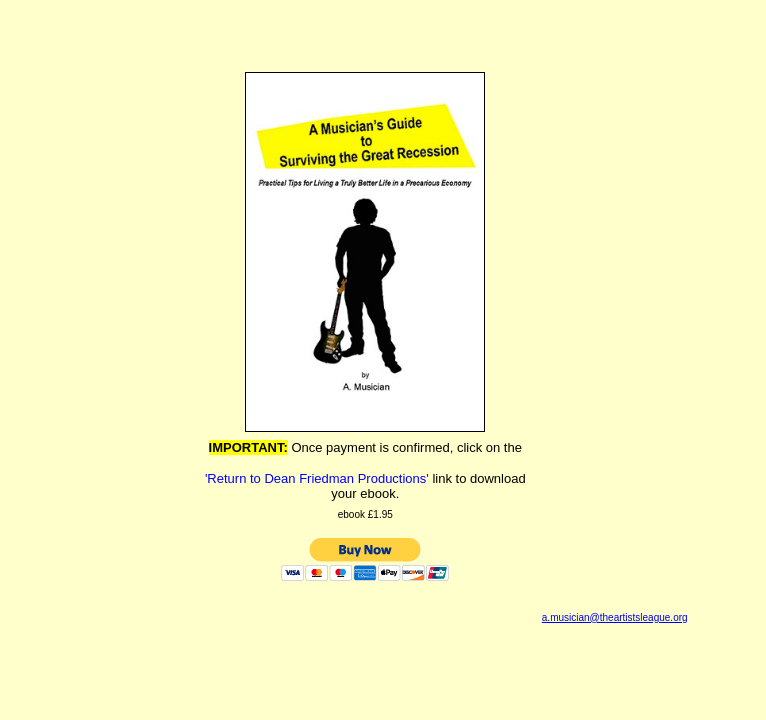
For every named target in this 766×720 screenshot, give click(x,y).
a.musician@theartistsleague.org (615, 617)
